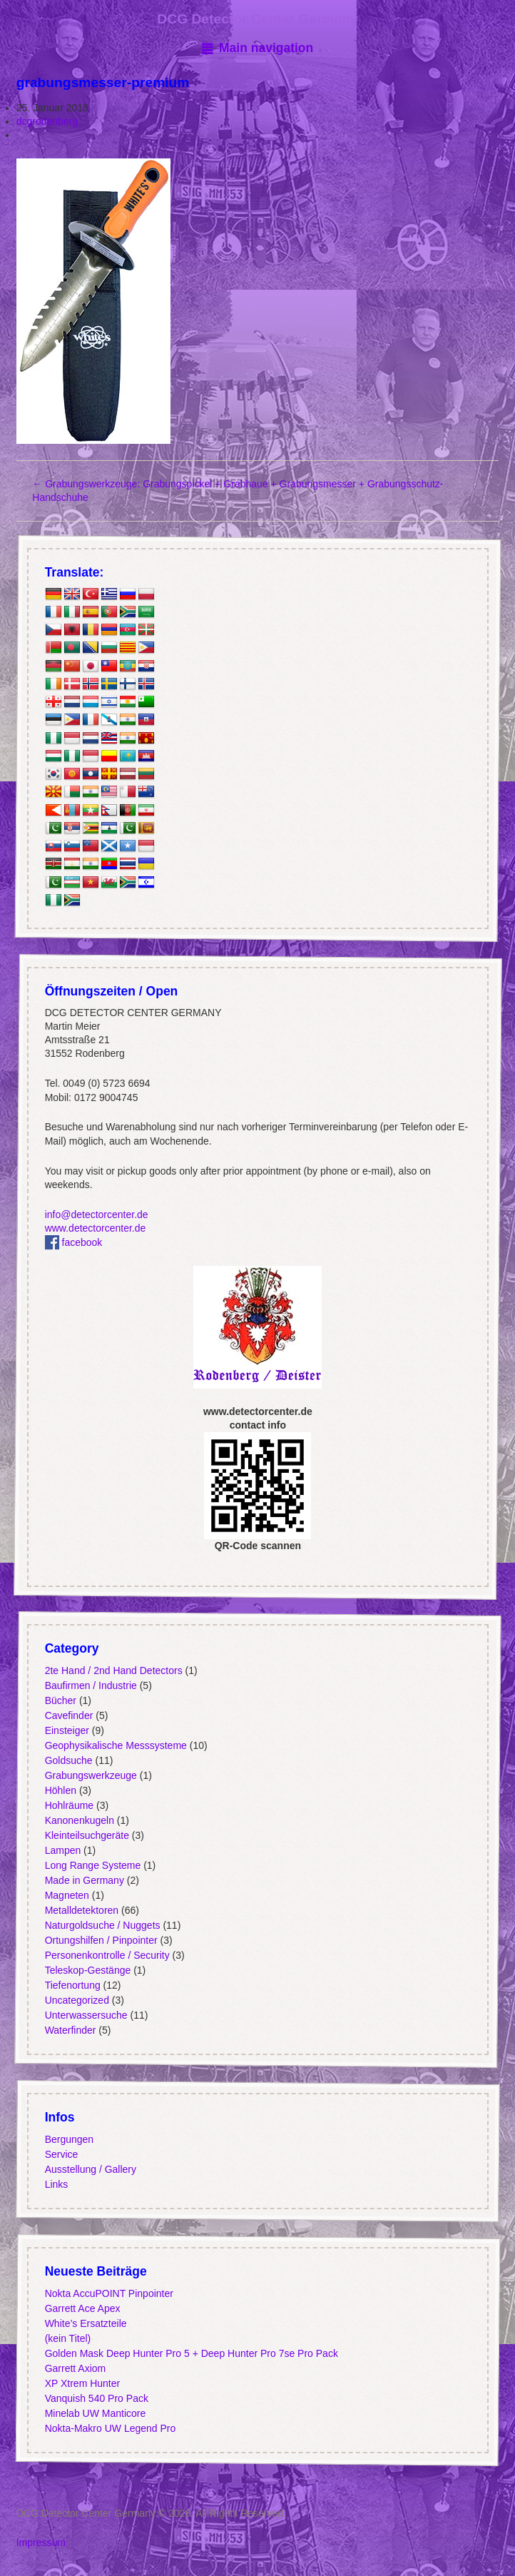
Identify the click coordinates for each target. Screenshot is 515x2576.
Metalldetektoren (81, 1910)
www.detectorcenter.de (95, 1228)
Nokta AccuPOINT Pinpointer (108, 2293)
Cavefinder (68, 1715)
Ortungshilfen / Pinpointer (100, 1940)
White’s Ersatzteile (85, 2323)
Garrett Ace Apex (82, 2308)
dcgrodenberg (47, 121)
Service (61, 2154)
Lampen (62, 1850)
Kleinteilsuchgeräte (86, 1835)
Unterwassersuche (85, 2015)
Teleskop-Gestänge (87, 1970)
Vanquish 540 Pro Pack (96, 2398)
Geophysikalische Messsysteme (115, 1745)
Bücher (60, 1700)
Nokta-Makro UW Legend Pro (109, 2428)
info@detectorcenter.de (96, 1214)
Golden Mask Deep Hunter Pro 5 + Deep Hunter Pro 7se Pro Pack (190, 2353)
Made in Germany (83, 1880)
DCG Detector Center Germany (257, 18)
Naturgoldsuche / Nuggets (102, 1925)
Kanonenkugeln (78, 1820)
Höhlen (60, 1790)
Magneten (66, 1895)
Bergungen (68, 2139)
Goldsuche (68, 1760)
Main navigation (266, 48)
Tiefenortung (72, 1985)
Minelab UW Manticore (95, 2413)
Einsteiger (66, 1730)
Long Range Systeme (92, 1865)
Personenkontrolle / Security (106, 1955)
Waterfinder (70, 2030)
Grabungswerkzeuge (90, 1775)
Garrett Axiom (75, 2368)
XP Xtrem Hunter (82, 2383)
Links (56, 2184)
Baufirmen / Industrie (90, 1685)
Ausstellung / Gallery (90, 2169)
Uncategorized (76, 2000)
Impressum (41, 2542)
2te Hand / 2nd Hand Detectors (113, 1670)
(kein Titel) (67, 2338)
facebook (73, 1242)
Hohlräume (68, 1805)
